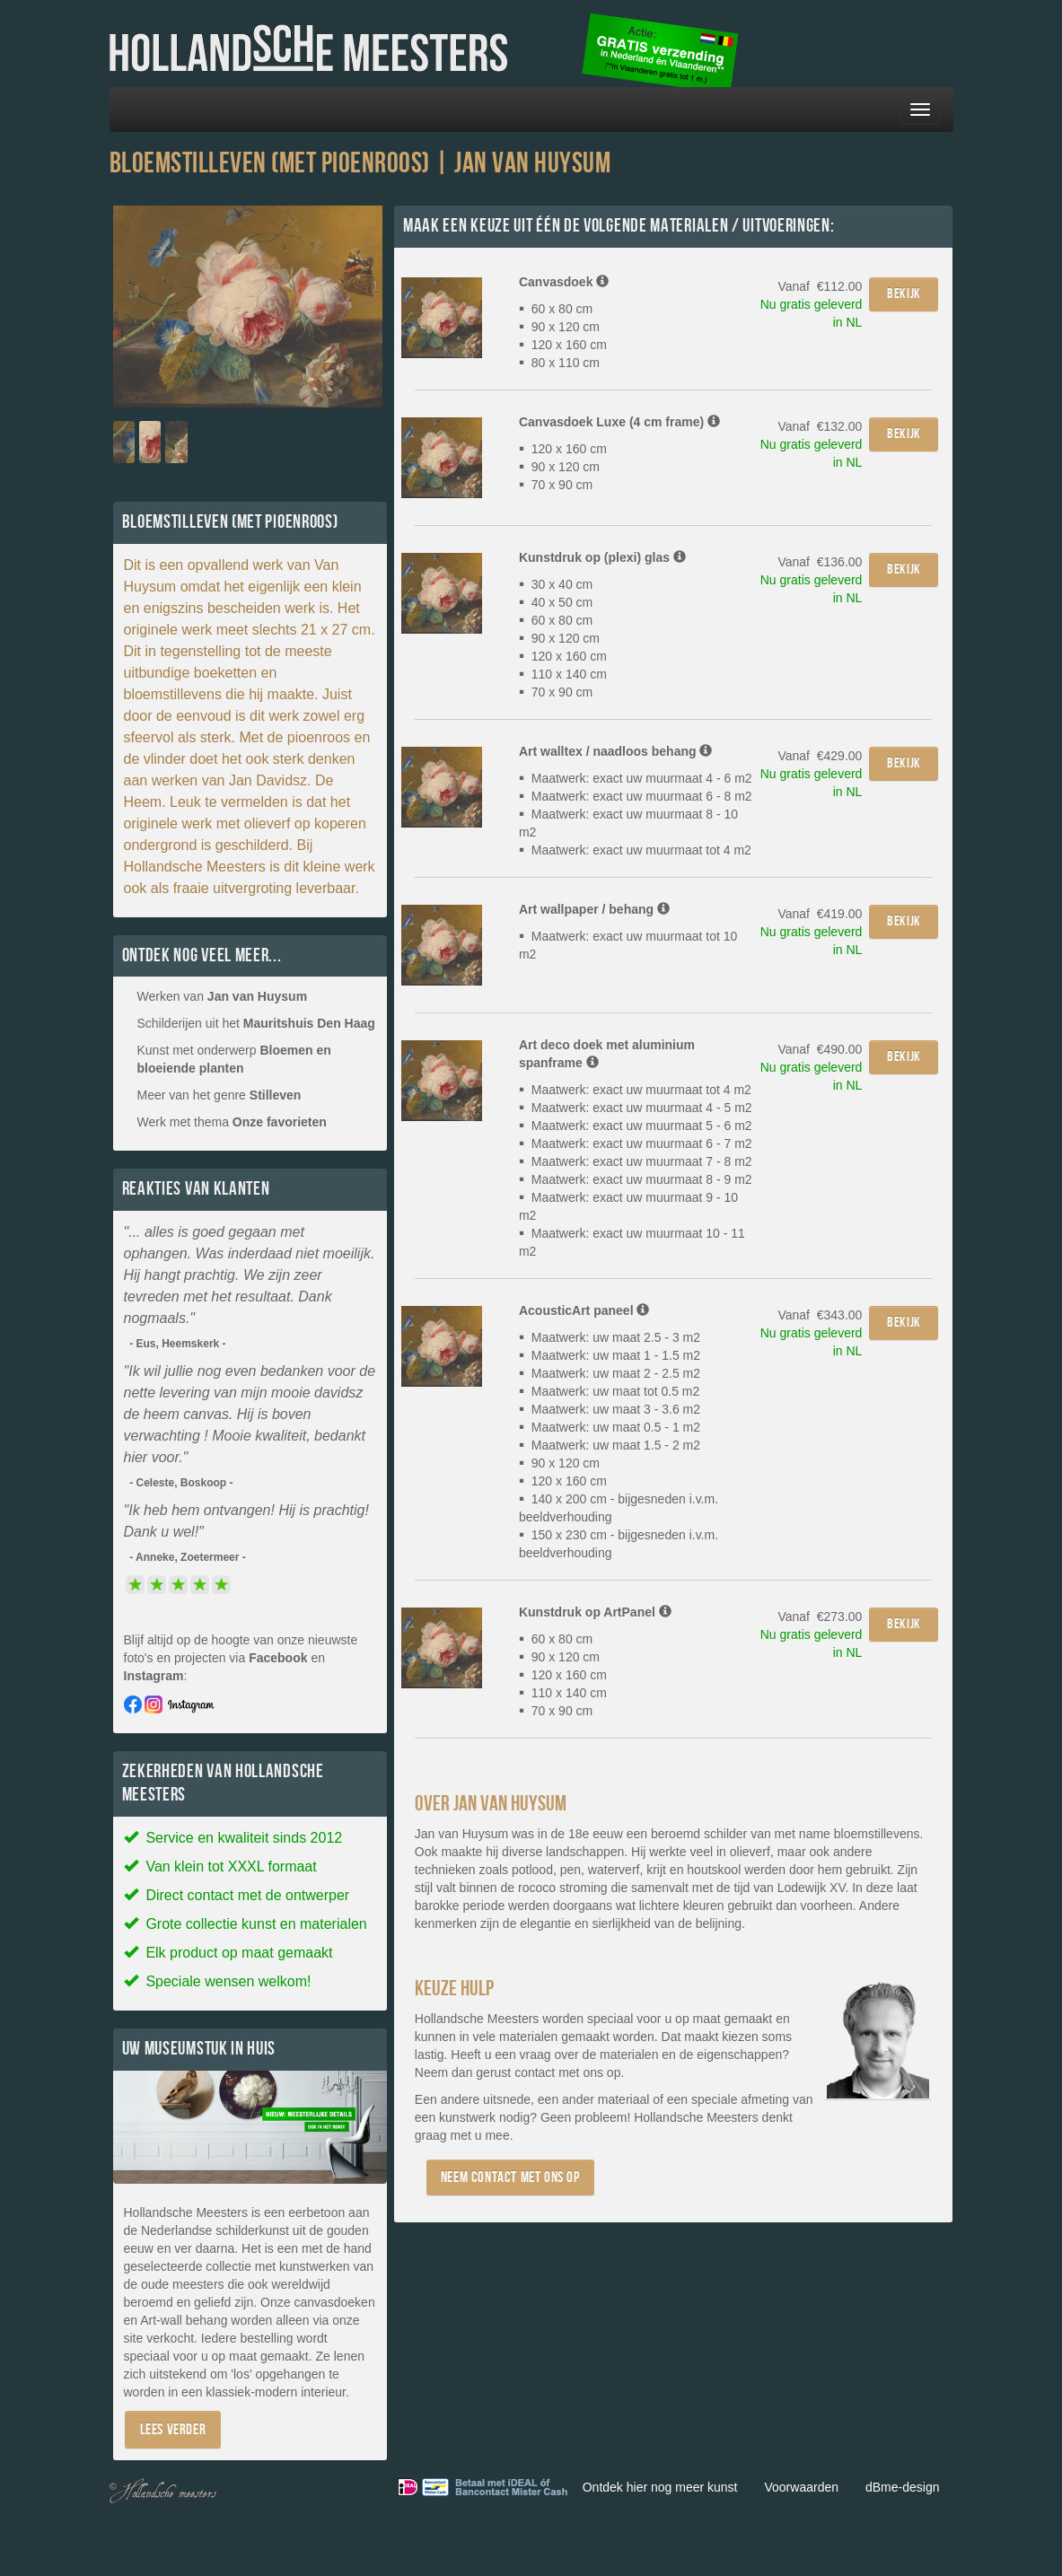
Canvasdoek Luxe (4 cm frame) (619, 422)
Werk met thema (232, 1122)
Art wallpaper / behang (594, 909)
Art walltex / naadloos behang (615, 751)
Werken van (222, 996)
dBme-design (902, 2487)
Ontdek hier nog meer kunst (660, 2487)
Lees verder (173, 2429)
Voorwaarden (801, 2487)
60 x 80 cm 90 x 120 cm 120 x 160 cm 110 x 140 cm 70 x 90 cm (563, 1675)
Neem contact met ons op (510, 2177)
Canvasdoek (564, 282)
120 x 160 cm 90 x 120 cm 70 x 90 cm (563, 467)
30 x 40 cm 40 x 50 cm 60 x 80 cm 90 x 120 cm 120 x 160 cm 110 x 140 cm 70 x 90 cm (563, 638)
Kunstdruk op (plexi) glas (602, 557)
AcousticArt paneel (584, 1310)
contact (534, 2072)
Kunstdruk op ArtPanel (595, 1612)
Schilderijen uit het (256, 1023)
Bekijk (904, 293)
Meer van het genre (219, 1095)
